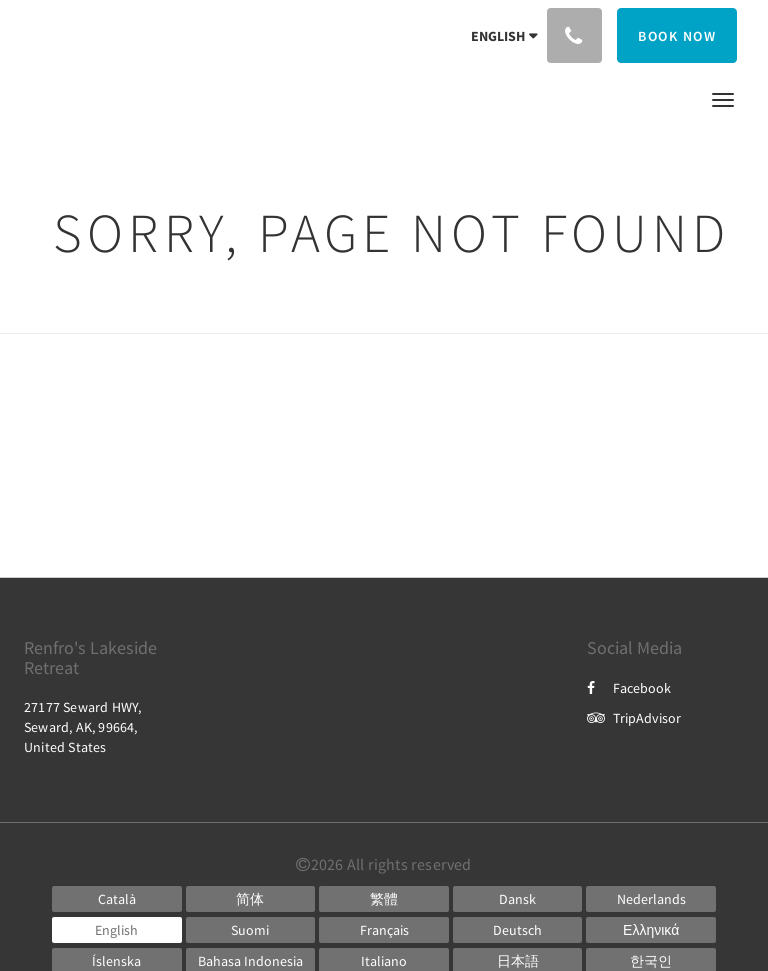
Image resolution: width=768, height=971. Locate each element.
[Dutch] (651, 899)
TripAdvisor (634, 718)
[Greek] (651, 930)
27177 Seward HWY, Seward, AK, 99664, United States (82, 727)
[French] (384, 930)
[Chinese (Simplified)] (251, 899)
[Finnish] (251, 930)
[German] (518, 930)
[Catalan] (117, 899)
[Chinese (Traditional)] (384, 899)
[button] (723, 98)
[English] (117, 930)
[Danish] (518, 899)
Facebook (629, 688)
